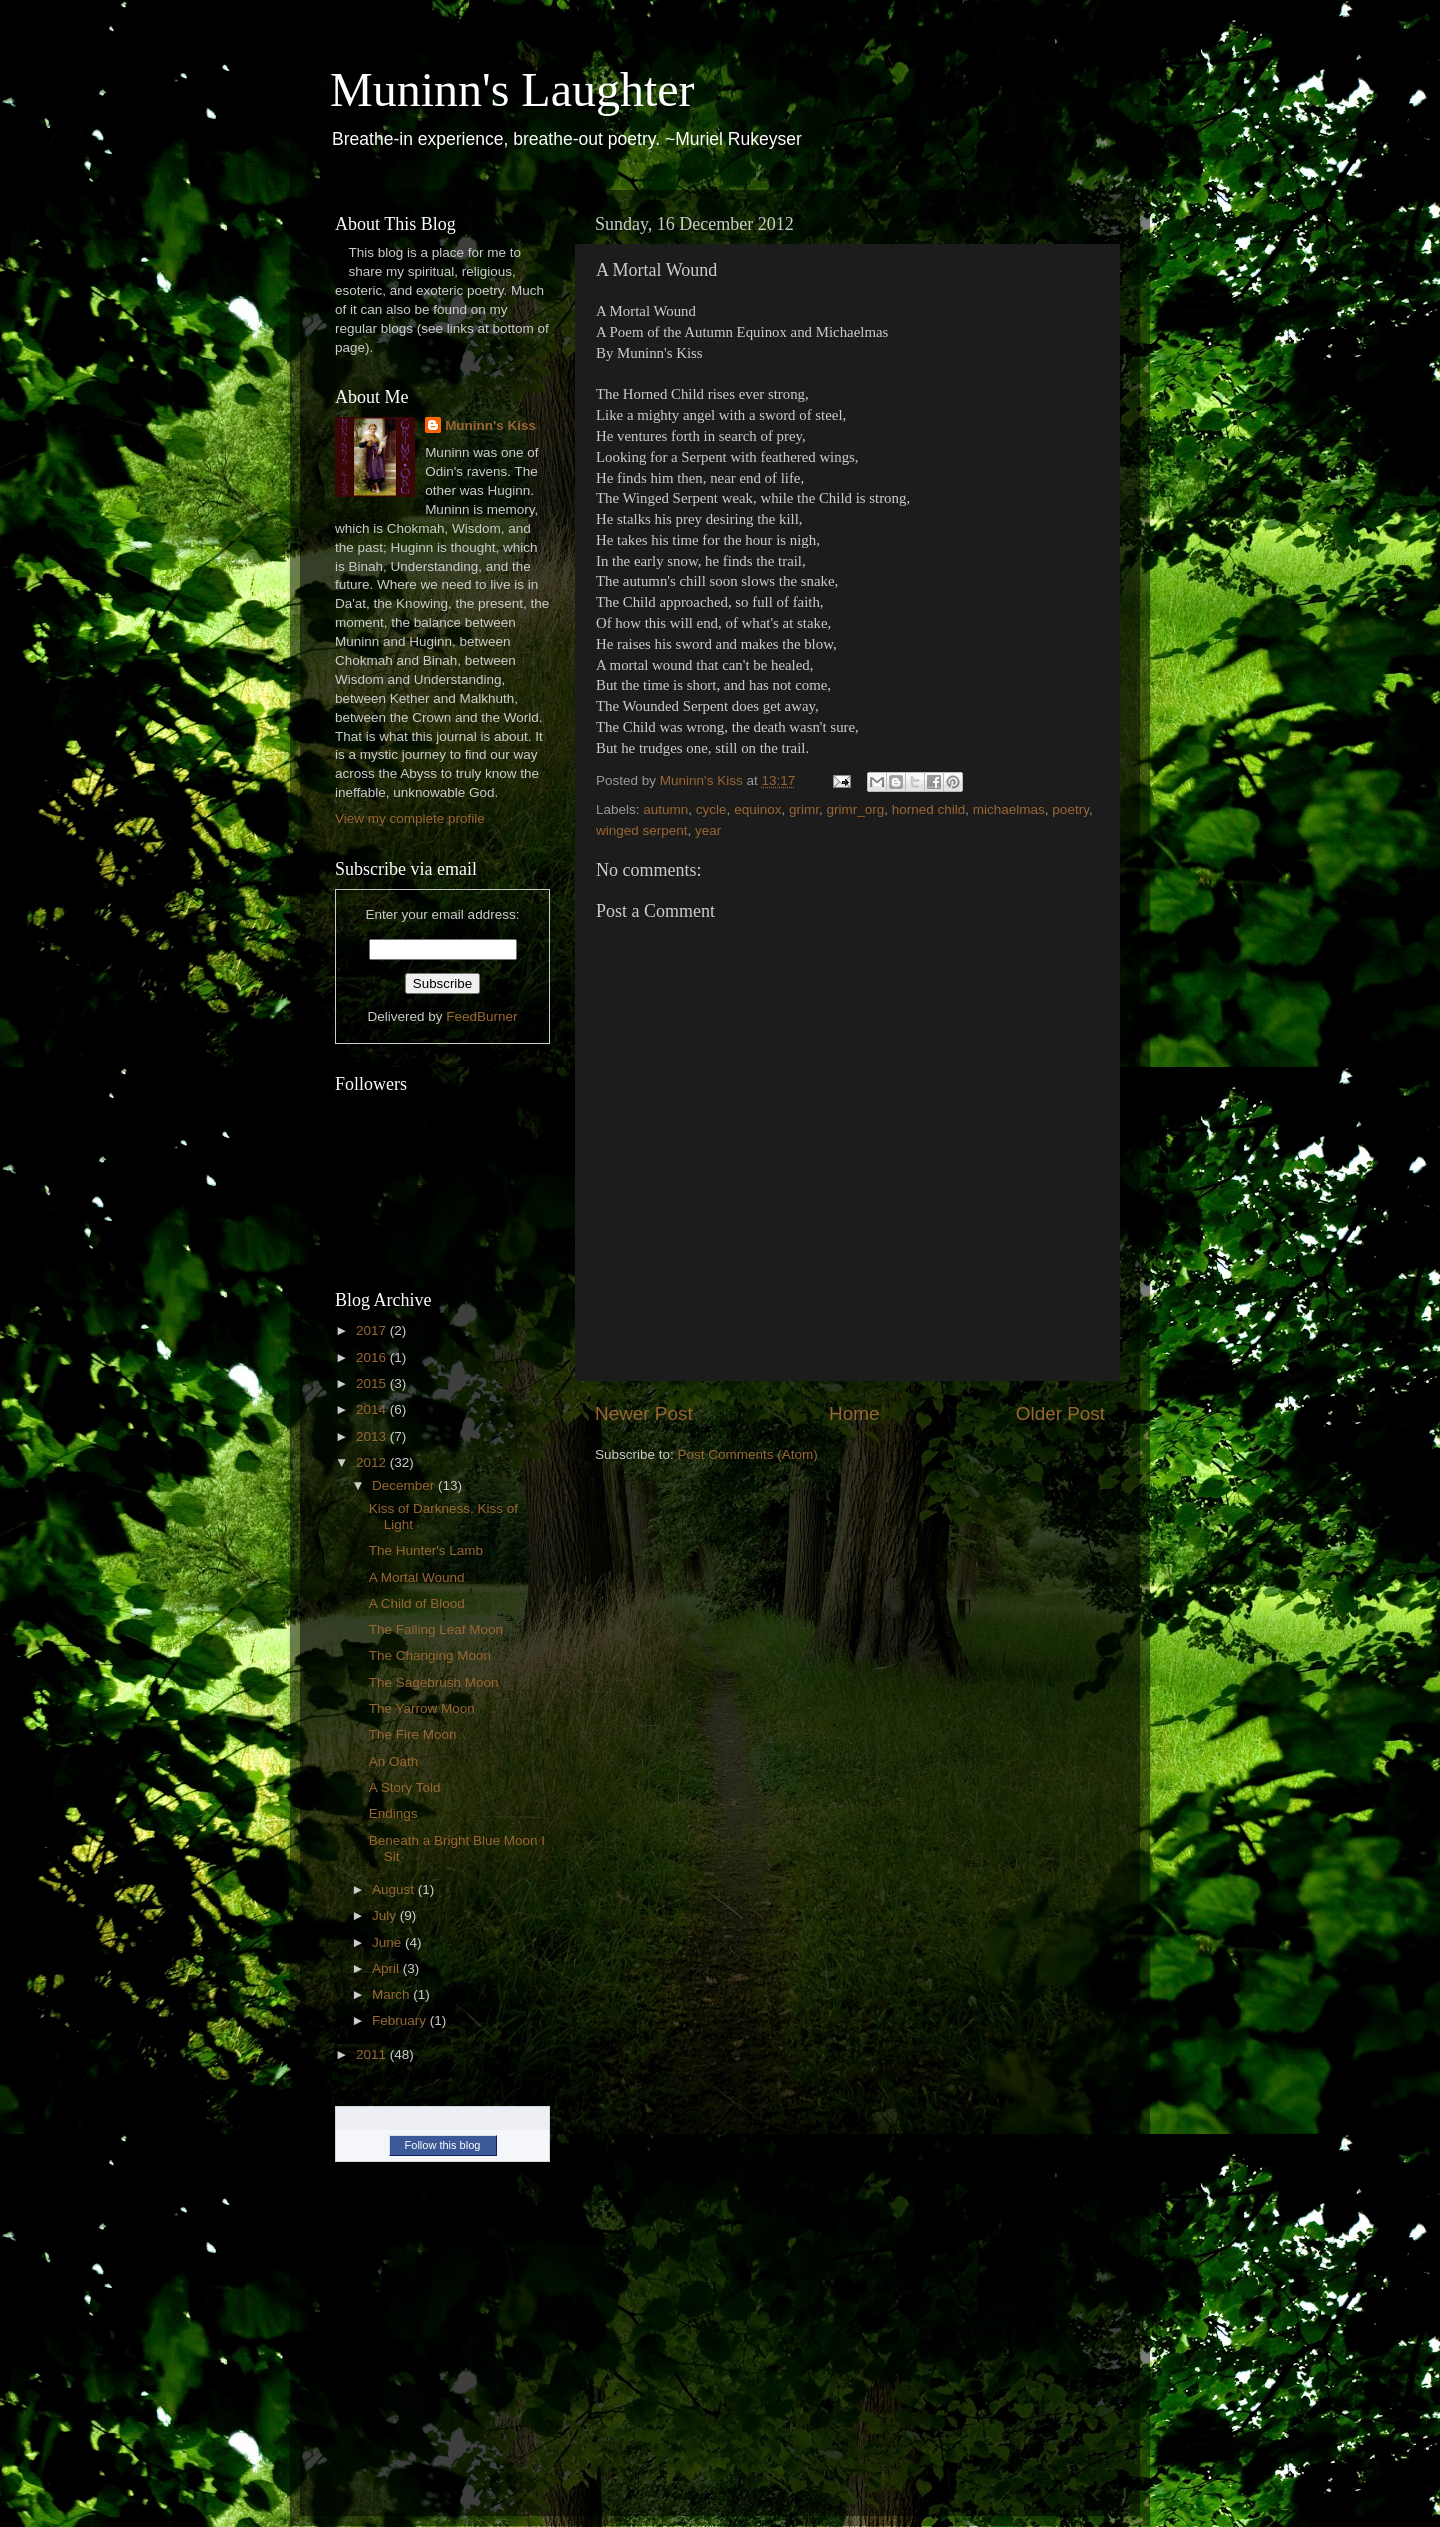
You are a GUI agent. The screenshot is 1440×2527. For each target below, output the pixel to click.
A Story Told (405, 1787)
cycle (711, 809)
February (401, 2020)
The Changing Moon (430, 1655)
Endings (393, 1813)
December (405, 1485)
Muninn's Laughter (512, 89)
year (708, 830)
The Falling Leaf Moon (436, 1629)
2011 (373, 2054)
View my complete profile (410, 818)
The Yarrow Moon (422, 1708)
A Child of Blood (417, 1603)
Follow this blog (443, 2145)
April (387, 1968)
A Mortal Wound (417, 1577)
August (395, 1889)
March (392, 1994)
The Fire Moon (413, 1734)
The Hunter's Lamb (426, 1550)
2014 (373, 1409)
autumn (665, 809)
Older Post (1060, 1413)
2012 (373, 1462)
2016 (373, 1357)
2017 (373, 1330)
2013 (373, 1436)
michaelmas (1009, 809)
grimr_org (855, 809)
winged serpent (642, 830)
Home (854, 1413)
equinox (757, 809)
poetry (1070, 809)
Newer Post (644, 1413)
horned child (929, 809)
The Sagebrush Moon (434, 1682)
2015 (373, 1383)
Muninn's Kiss (490, 425)
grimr (804, 809)
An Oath (394, 1761)
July (386, 1915)
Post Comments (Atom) (748, 1454)
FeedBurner (481, 1016)
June (388, 1942)
